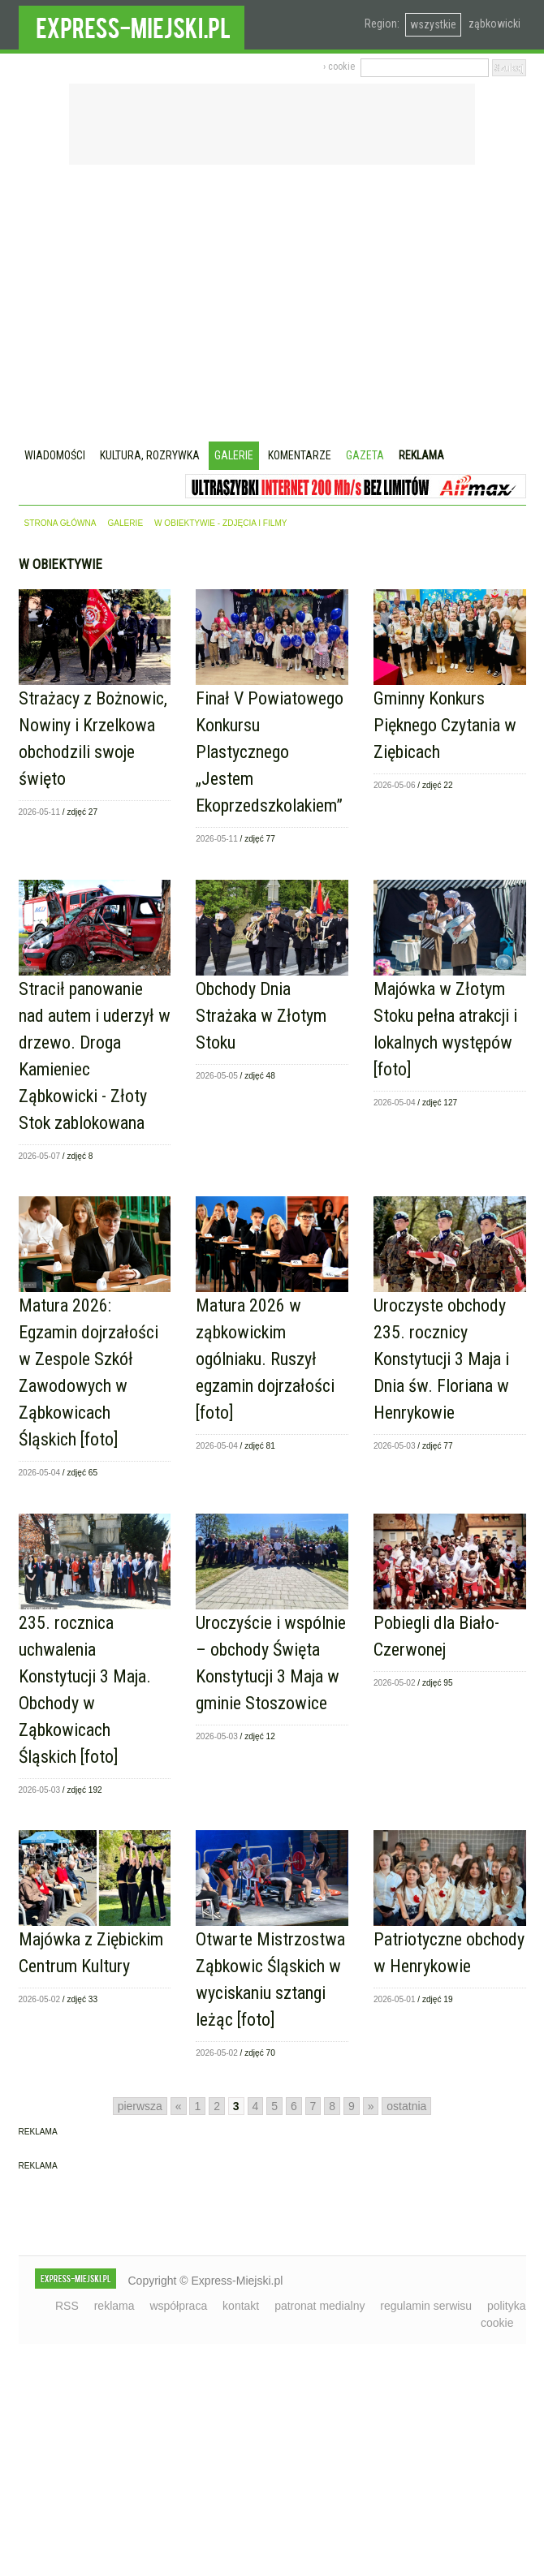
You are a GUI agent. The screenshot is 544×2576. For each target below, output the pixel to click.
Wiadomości (54, 455)
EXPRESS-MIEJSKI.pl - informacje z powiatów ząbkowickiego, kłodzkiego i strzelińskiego (131, 25)
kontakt (240, 2305)
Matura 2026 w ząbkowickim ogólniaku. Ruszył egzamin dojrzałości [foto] (265, 1359)
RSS (67, 2305)
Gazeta (365, 455)
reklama (114, 2305)
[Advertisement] (272, 305)
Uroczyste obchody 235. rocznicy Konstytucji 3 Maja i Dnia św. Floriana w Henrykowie (441, 1359)
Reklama (421, 455)
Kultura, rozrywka (150, 455)
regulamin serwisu (426, 2305)
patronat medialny (319, 2305)
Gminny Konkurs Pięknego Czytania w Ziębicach (444, 725)
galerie (125, 523)
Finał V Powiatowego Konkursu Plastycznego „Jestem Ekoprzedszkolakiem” (269, 752)
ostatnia (406, 2106)
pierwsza (140, 2106)
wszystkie (433, 24)
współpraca (178, 2305)
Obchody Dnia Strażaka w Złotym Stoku (261, 1016)
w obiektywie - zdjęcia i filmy (220, 523)
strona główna (60, 523)
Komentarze (299, 455)
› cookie (339, 66)
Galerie (233, 455)
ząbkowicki (494, 23)
